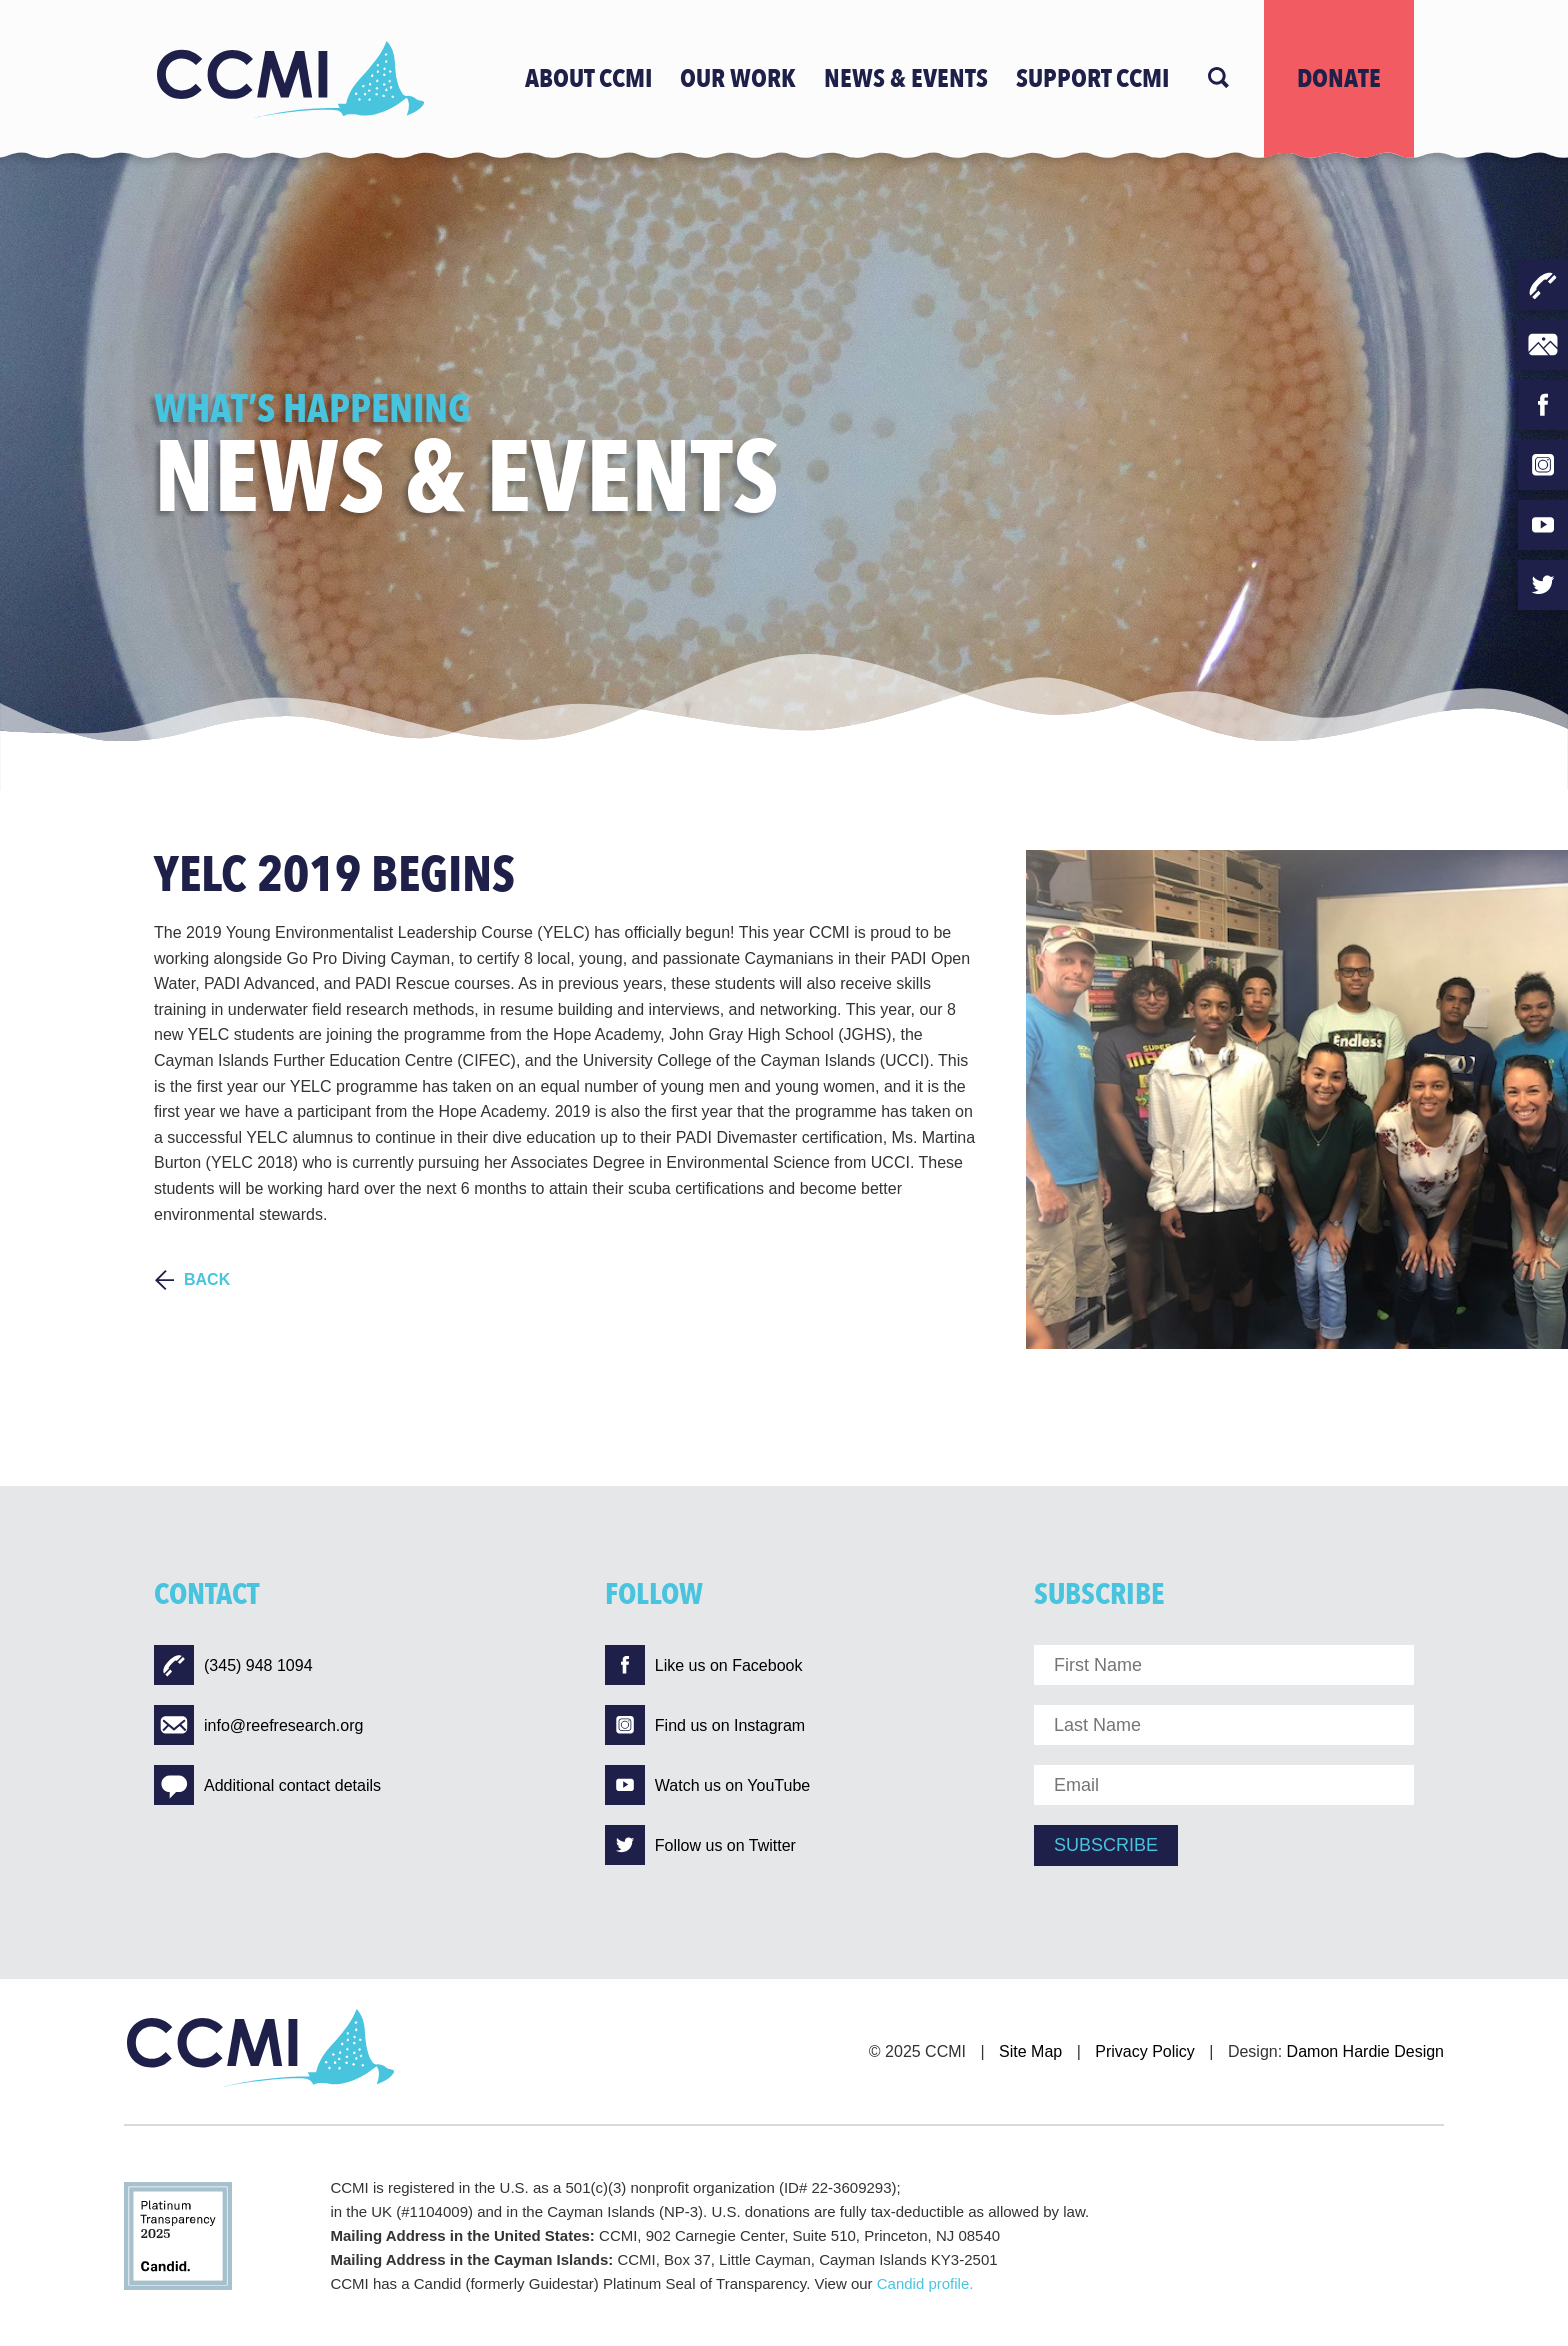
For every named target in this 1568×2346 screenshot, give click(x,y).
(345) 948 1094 (233, 1665)
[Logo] (289, 79)
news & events (906, 79)
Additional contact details (267, 1785)
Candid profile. (925, 2283)
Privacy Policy (1145, 2051)
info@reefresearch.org (258, 1725)
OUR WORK (738, 79)
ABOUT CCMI (588, 79)
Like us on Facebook (704, 1665)
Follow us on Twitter (700, 1845)
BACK (207, 1279)
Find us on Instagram (705, 1725)
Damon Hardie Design (1365, 2051)
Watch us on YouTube (707, 1785)
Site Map (1030, 2051)
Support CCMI (1092, 79)
